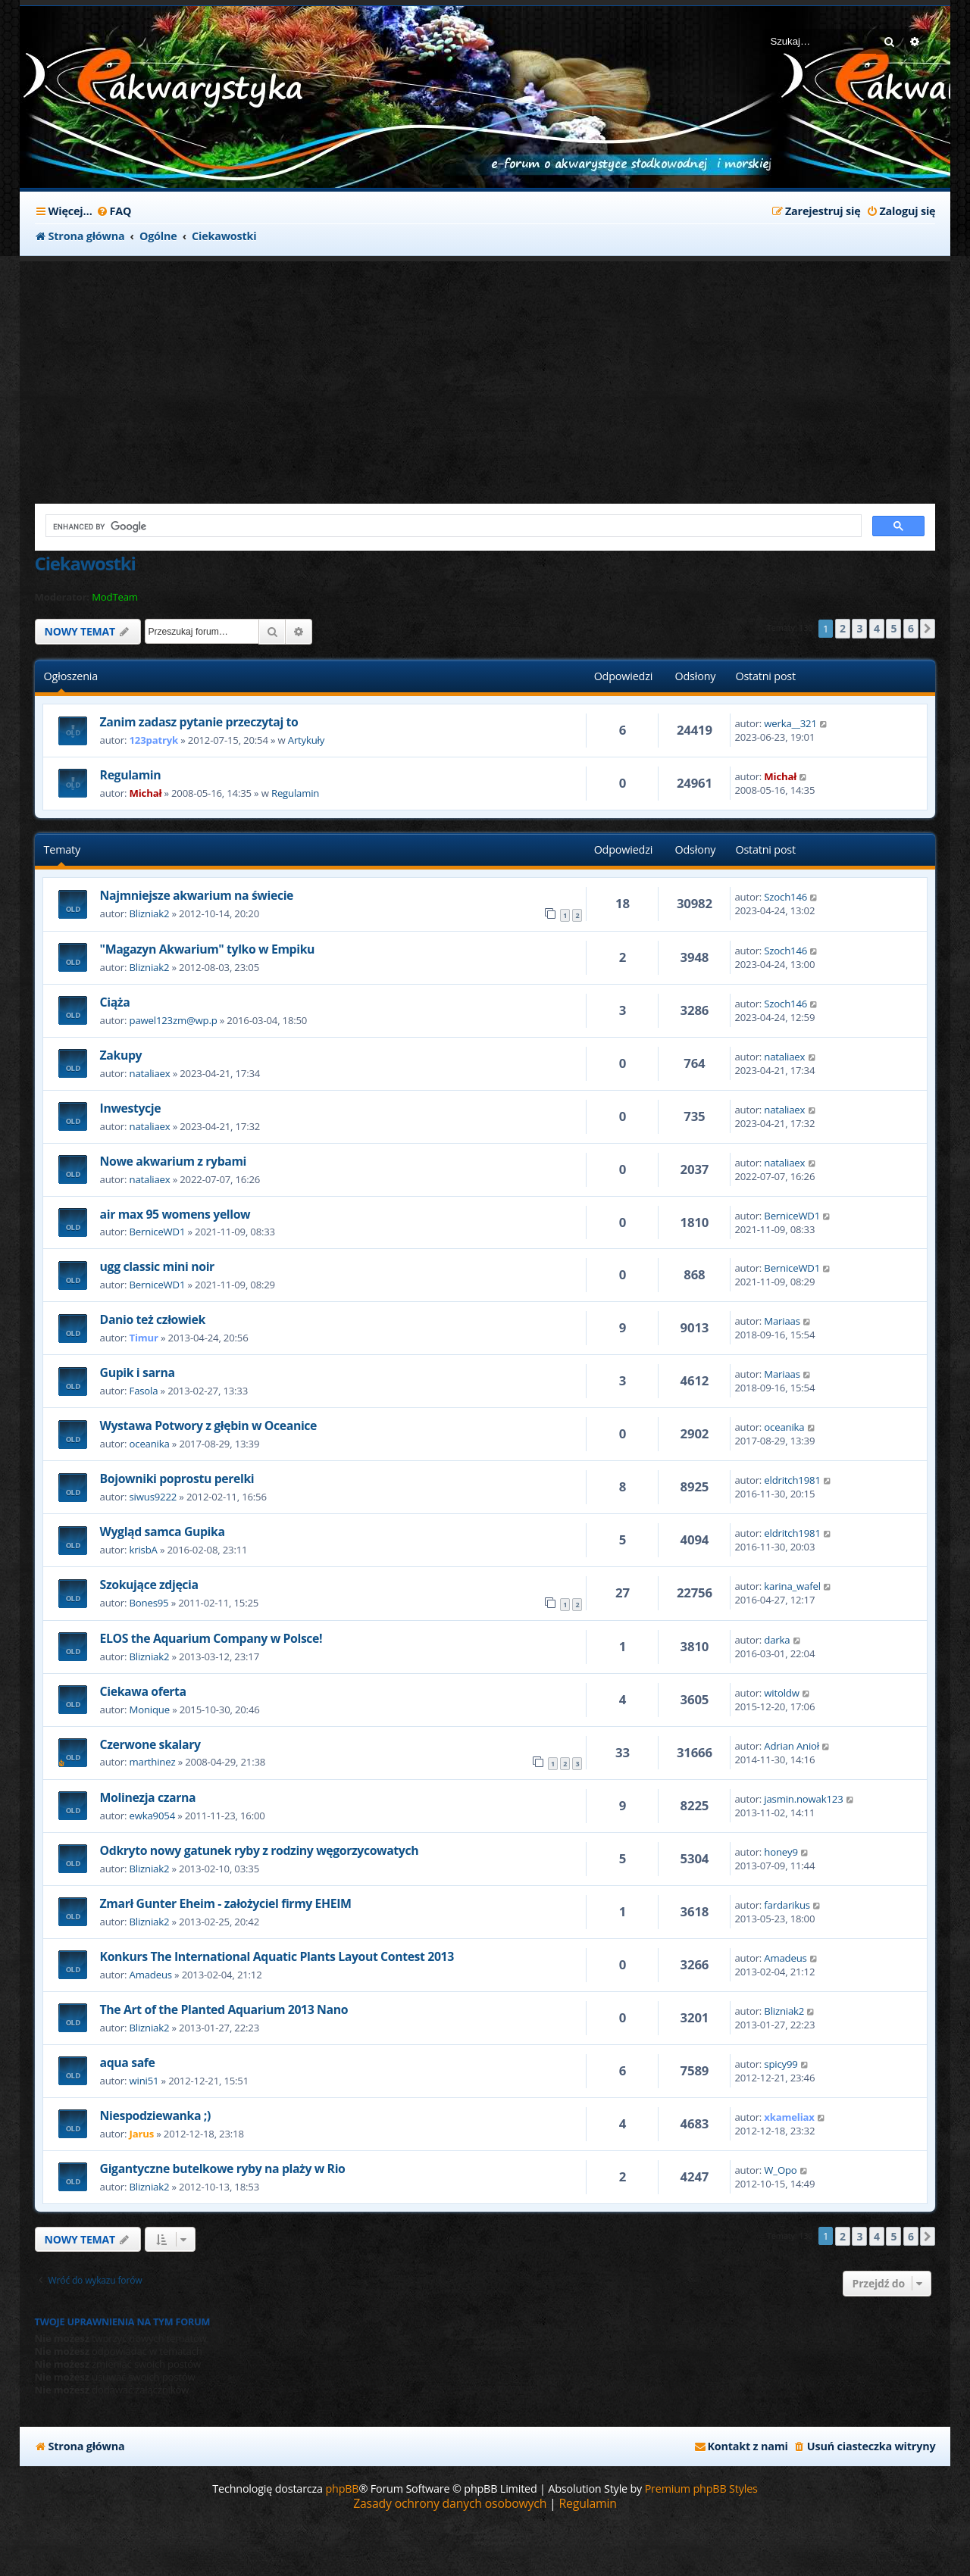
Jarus (142, 2133)
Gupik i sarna (137, 1372)
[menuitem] (114, 211)
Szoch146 (785, 897)
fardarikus (787, 1905)
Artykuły (306, 740)
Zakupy (121, 1055)
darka (777, 1640)
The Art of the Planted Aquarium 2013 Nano (224, 2009)
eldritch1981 (792, 1480)
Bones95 (149, 1603)
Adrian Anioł (791, 1746)
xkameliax (789, 2117)
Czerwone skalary (150, 1744)
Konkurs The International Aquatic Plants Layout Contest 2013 (277, 1956)
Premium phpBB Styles (701, 2488)
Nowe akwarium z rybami (173, 1161)
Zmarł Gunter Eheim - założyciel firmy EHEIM (226, 1903)
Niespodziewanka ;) (155, 2115)
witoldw (781, 1693)
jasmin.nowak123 (803, 1799)
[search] (452, 526)
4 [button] (877, 628)
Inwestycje (130, 1108)
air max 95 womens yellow (175, 1214)
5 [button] (893, 628)
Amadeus (151, 1974)
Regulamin (130, 775)
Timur (144, 1337)
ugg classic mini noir (157, 1266)
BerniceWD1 (158, 1231)
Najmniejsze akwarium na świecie (196, 895)
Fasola (144, 1390)
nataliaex (150, 1073)
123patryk (154, 740)
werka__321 (790, 723)
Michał (146, 793)
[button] (927, 629)
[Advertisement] (399, 375)
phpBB (341, 2488)
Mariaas (781, 1321)
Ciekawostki (85, 563)
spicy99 (780, 2064)
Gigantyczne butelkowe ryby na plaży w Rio (223, 2168)
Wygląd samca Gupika (162, 1531)
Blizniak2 (150, 913)
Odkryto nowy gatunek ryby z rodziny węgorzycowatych (259, 1850)
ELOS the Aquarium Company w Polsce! (211, 1638)
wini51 (144, 2080)
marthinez (153, 1762)
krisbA (144, 1550)
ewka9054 (152, 1815)
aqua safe (127, 2062)
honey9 (780, 1852)
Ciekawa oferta (143, 1691)
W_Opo (780, 2170)
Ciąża (115, 1002)
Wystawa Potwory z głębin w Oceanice (208, 1425)
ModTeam (115, 597)
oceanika (150, 1443)
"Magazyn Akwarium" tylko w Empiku (207, 949)
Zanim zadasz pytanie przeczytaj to (199, 721)
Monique (150, 1709)
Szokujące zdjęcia (149, 1584)
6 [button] (911, 628)
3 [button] (859, 628)
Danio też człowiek (152, 1319)
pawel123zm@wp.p (173, 1020)
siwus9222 (153, 1496)
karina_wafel (792, 1586)
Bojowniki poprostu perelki (177, 1478)
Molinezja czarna (148, 1797)
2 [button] (843, 628)
